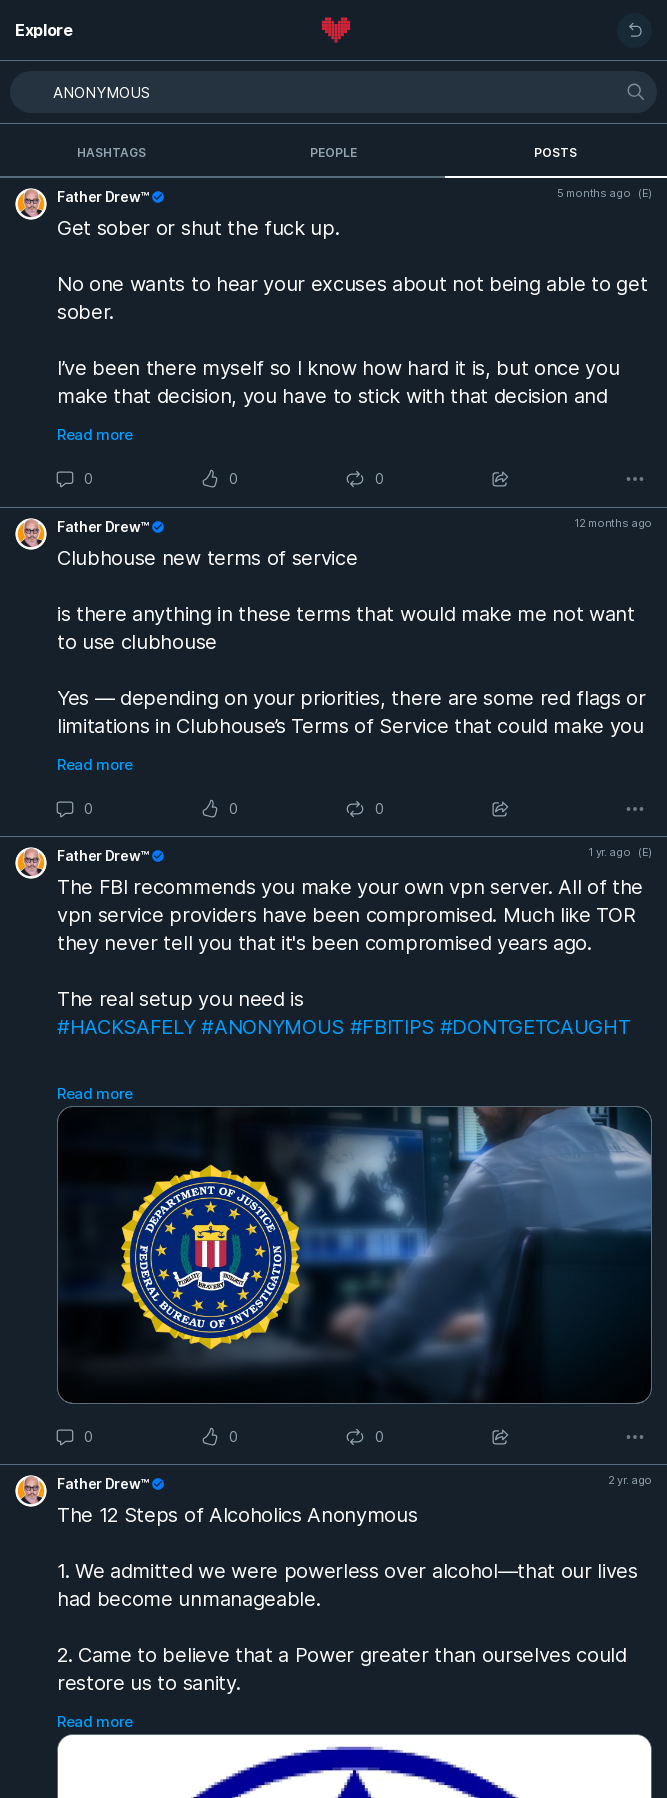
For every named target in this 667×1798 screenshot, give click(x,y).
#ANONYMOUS (272, 1027)
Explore (44, 30)
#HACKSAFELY (126, 1027)
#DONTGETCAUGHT (535, 1027)
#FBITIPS (392, 1027)
